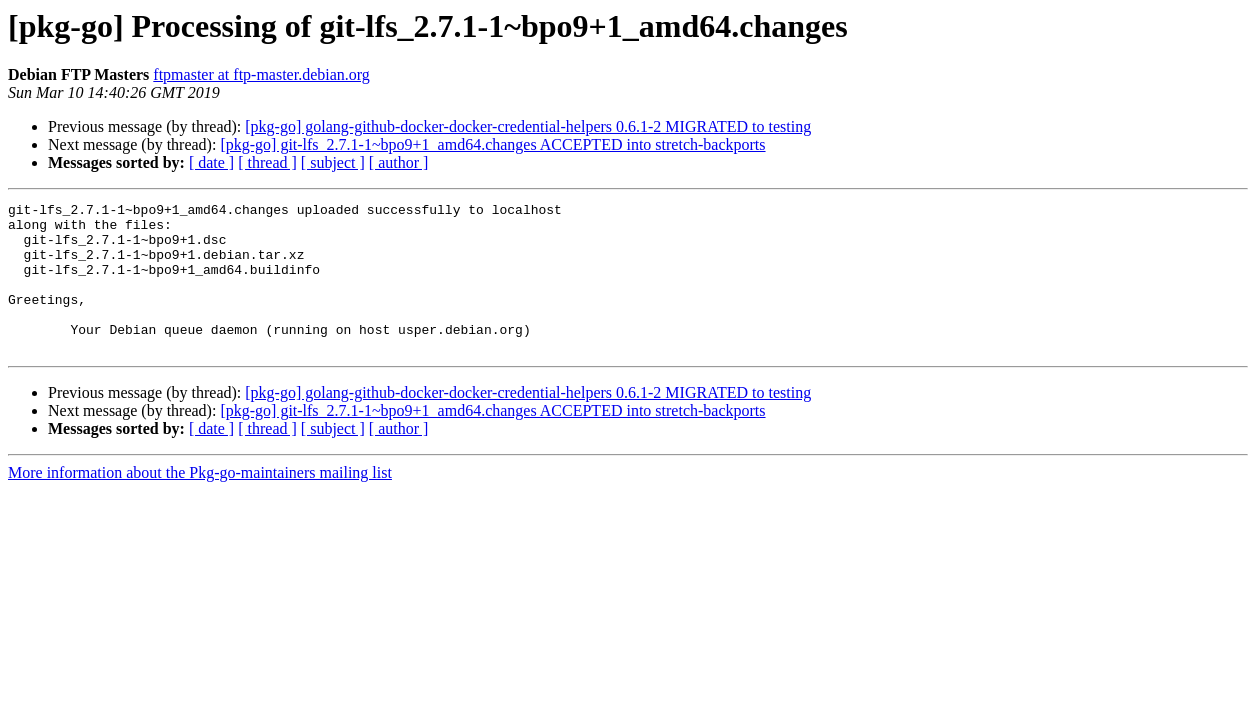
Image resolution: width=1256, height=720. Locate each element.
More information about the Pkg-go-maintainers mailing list (200, 502)
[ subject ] (333, 162)
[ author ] (399, 162)
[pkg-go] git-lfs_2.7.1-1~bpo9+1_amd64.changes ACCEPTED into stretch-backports (492, 144)
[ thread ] (267, 162)
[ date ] (211, 162)
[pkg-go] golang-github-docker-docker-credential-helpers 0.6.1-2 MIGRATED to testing (528, 126)
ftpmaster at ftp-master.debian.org (261, 74)
